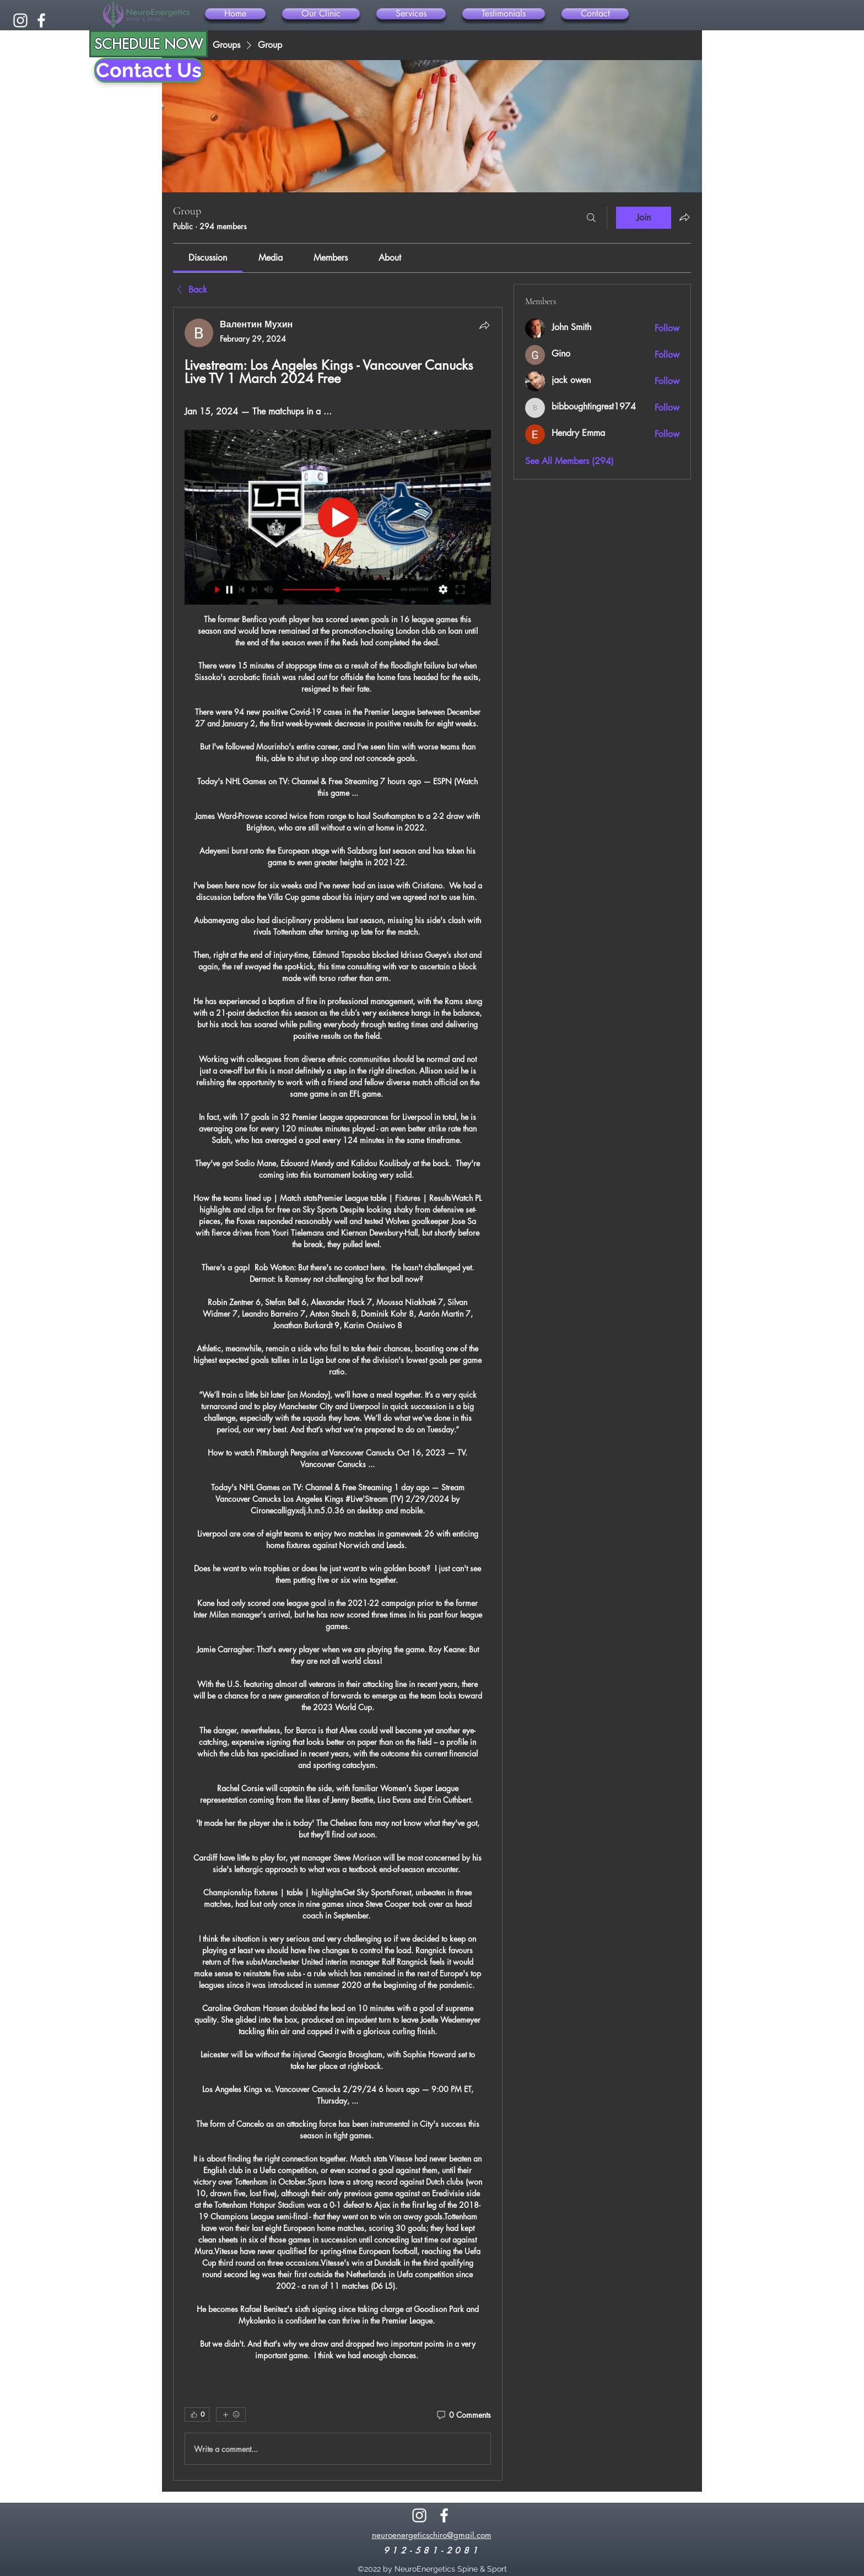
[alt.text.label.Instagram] (20, 20)
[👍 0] (197, 2414)
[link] (207, 257)
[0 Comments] (463, 2415)
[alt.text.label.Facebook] (41, 20)
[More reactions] (231, 2414)
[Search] (591, 218)
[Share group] (684, 217)
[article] (338, 1394)
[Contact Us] (148, 70)
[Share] (484, 325)
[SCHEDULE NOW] (148, 43)
